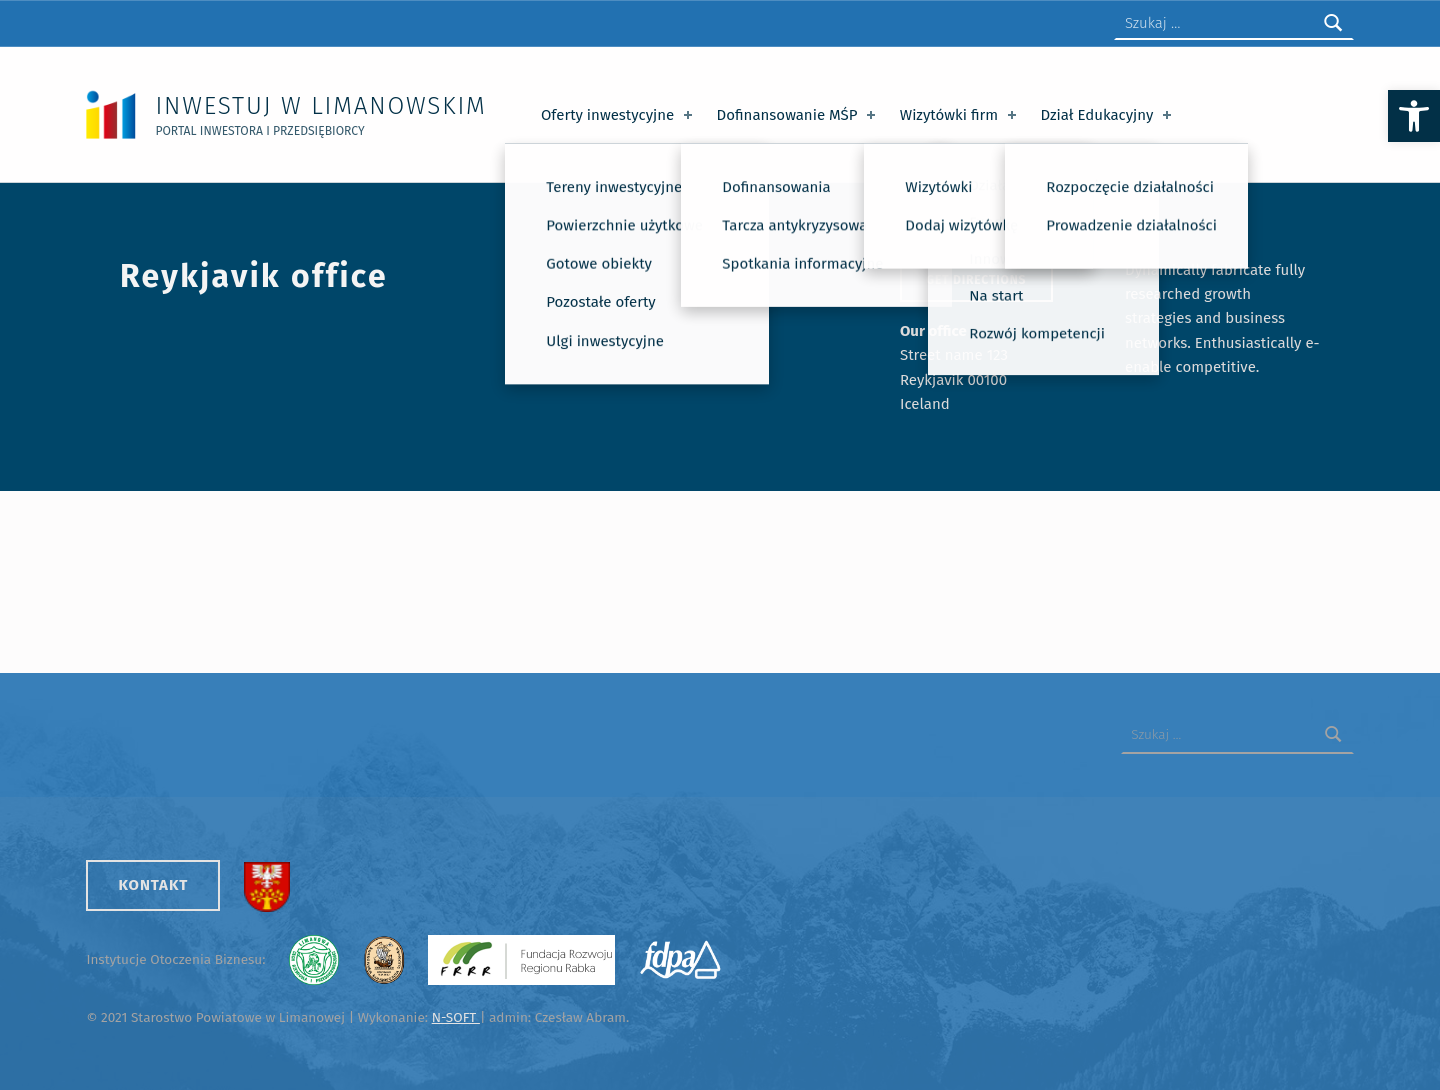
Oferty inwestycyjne (618, 115)
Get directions (976, 280)
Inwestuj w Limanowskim (320, 105)
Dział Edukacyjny (1108, 115)
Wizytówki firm (960, 115)
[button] (1414, 116)
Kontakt (153, 885)
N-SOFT (456, 1017)
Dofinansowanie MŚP (798, 115)
